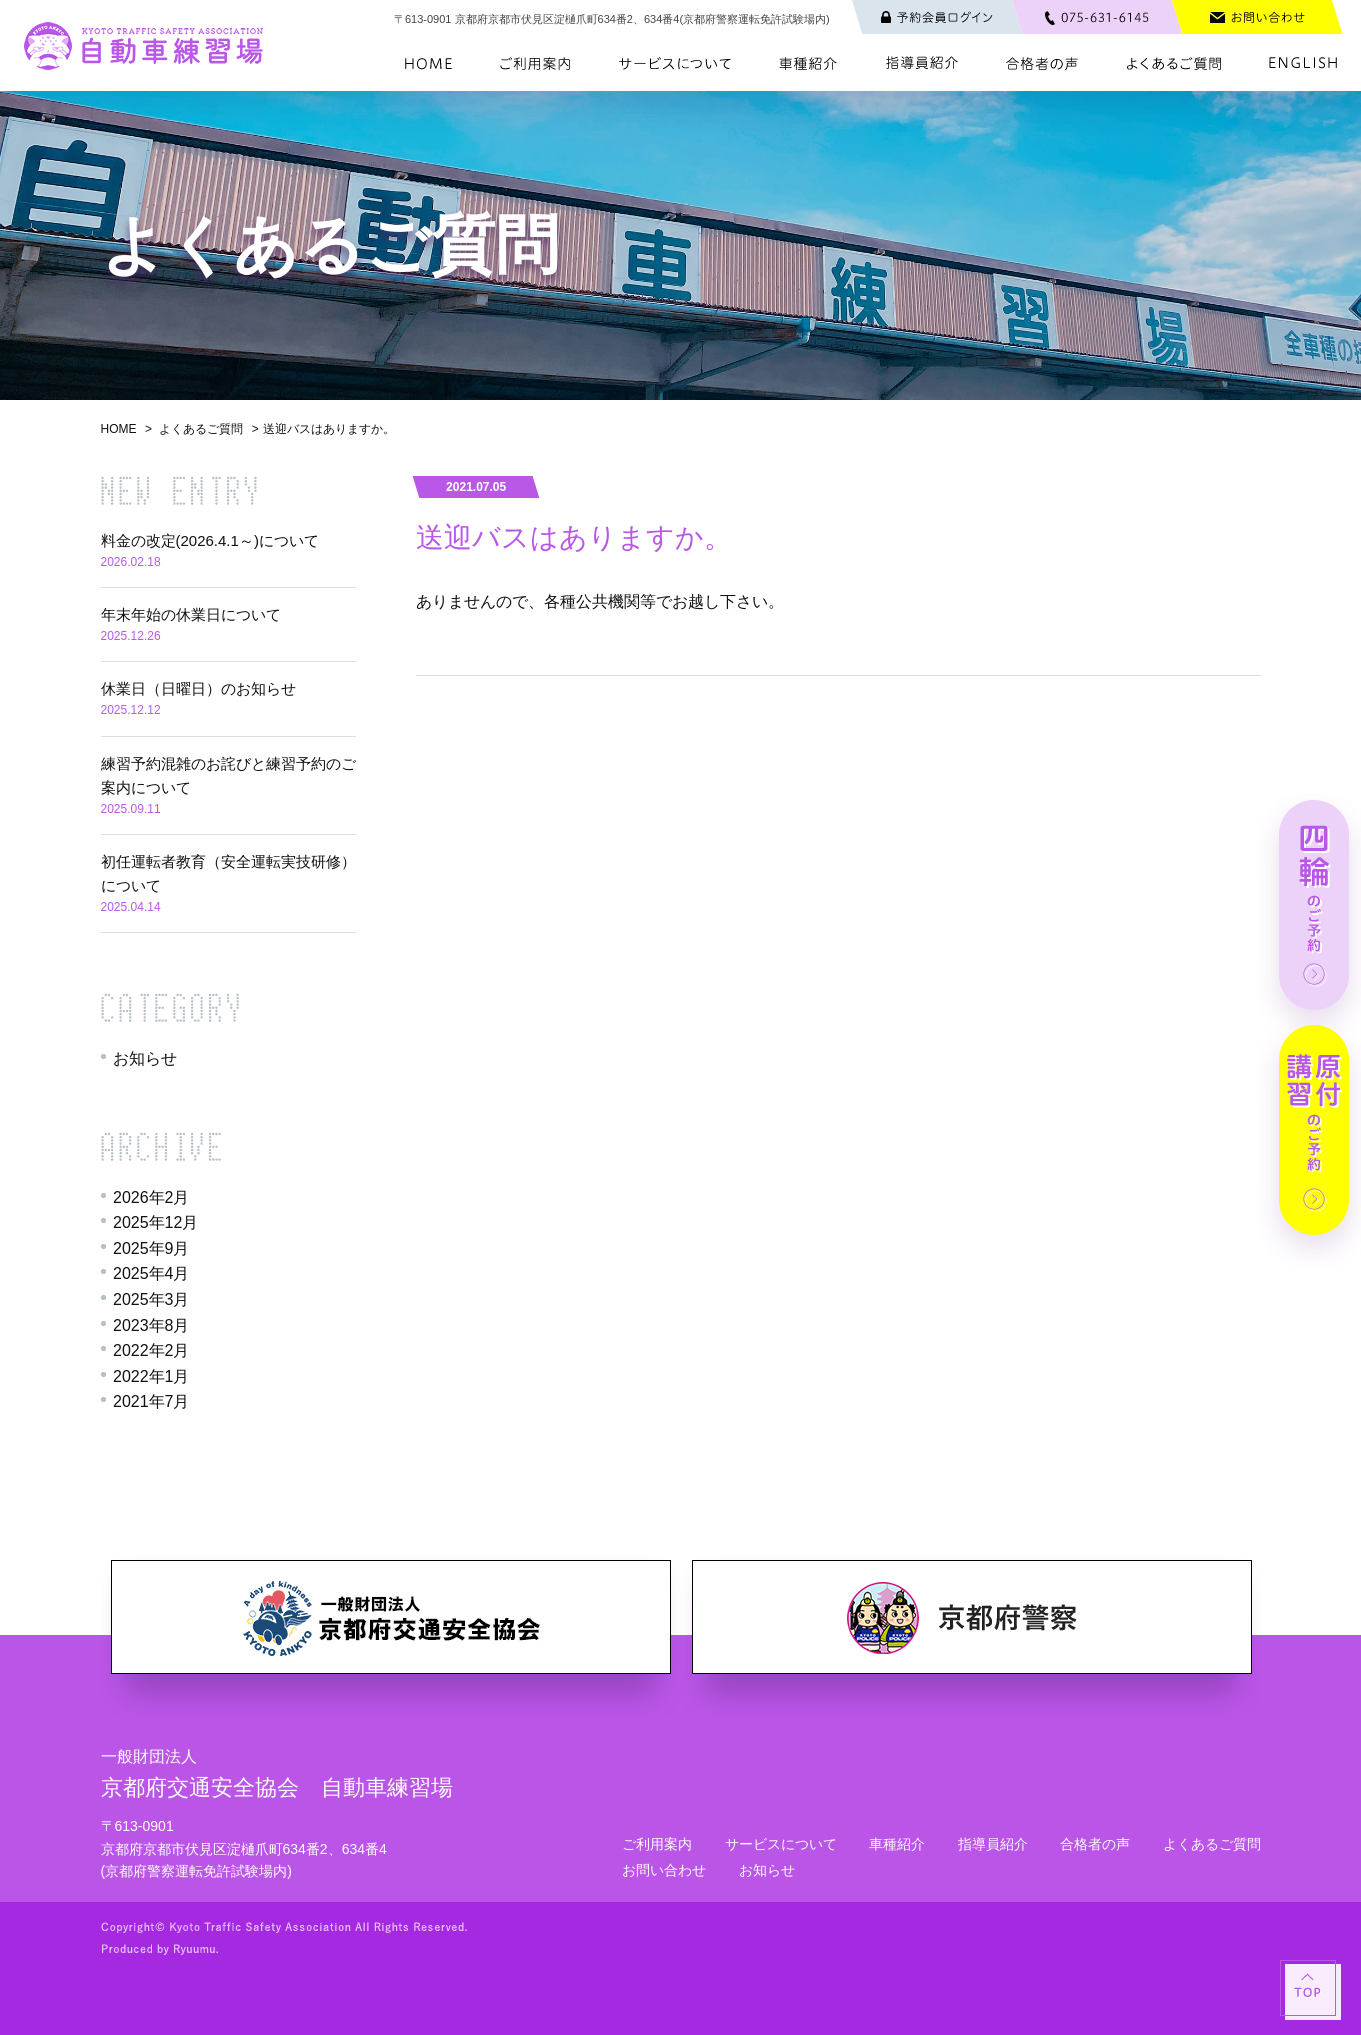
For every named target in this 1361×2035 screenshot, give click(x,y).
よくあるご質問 (201, 429)
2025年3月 (151, 1299)
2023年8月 (151, 1325)
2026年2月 (151, 1197)
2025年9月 (151, 1248)
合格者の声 (1095, 1844)
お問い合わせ (664, 1870)
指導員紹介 (993, 1844)
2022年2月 (151, 1350)
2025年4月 (151, 1273)
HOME (119, 429)
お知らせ (145, 1058)
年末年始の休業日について (191, 614)
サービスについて (781, 1844)
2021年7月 (151, 1401)
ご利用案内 (657, 1844)
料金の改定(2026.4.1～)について (210, 540)
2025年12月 (155, 1222)
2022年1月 (151, 1376)
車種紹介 (897, 1844)
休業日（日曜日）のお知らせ (198, 688)
